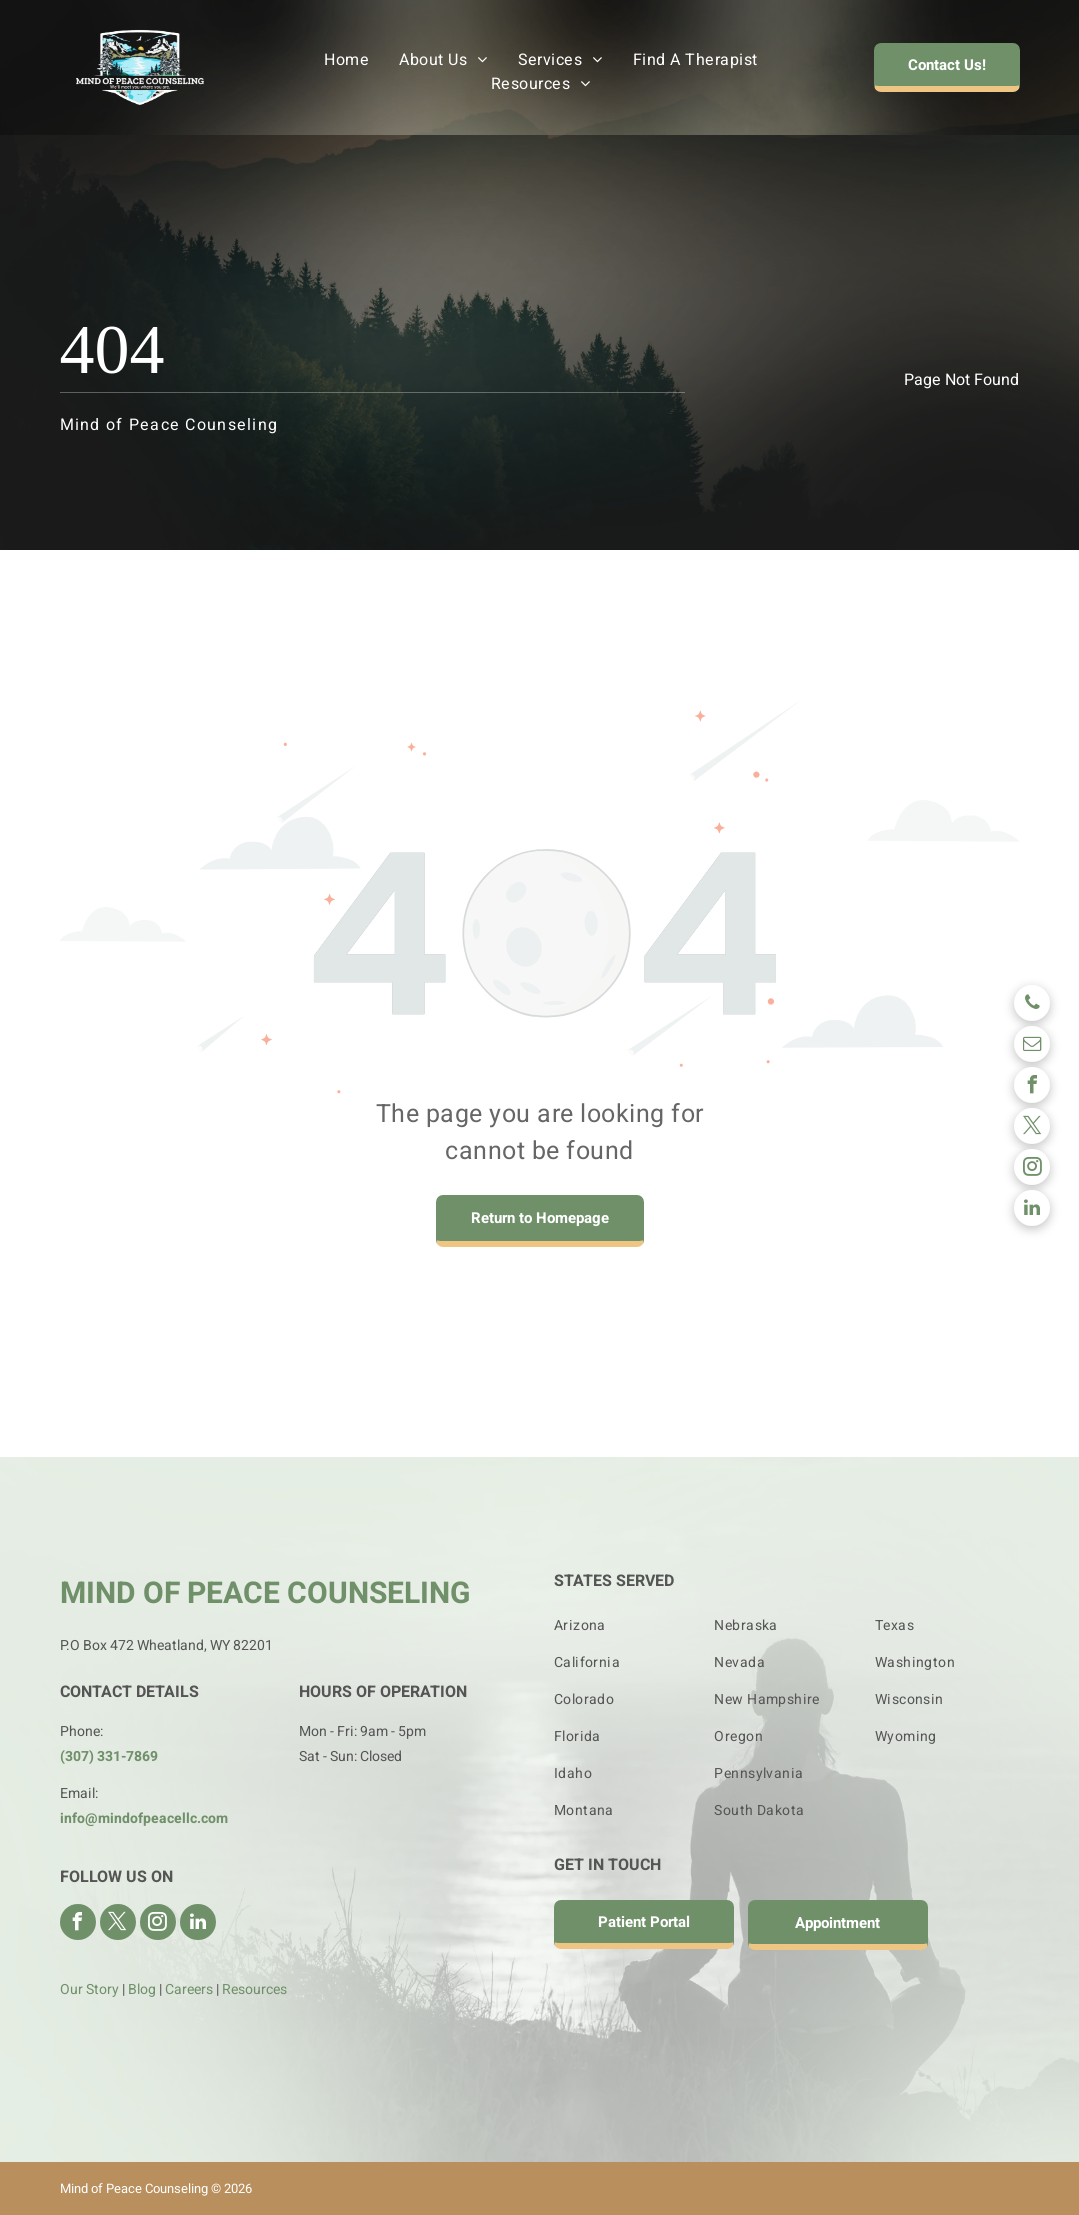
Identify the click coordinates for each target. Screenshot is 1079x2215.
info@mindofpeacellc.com (144, 1818)
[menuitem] (346, 60)
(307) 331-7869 (109, 1756)
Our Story (89, 1989)
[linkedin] (1032, 1210)
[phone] (1032, 1005)
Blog (142, 1989)
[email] (1032, 1046)
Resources (254, 1989)
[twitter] (1032, 1128)
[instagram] (1032, 1169)
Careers (189, 1989)
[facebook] (1032, 1087)
